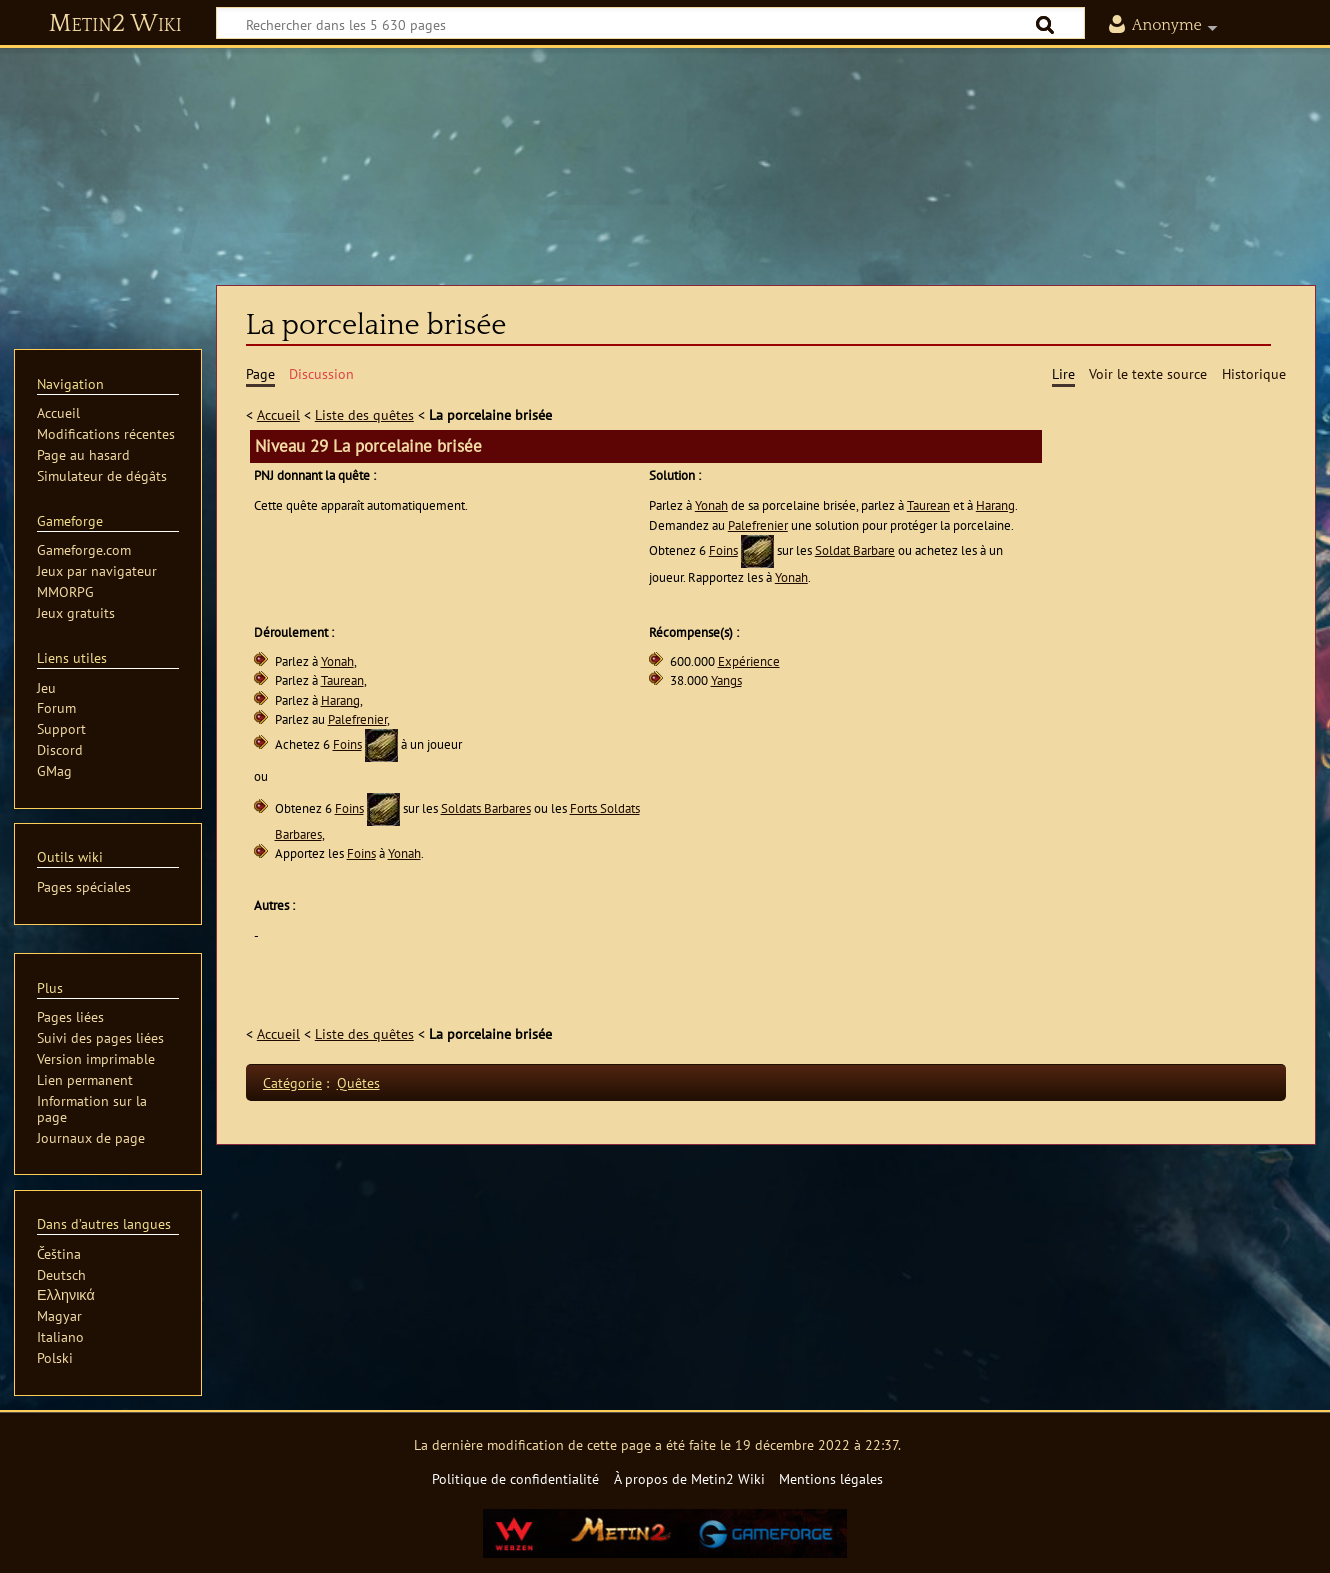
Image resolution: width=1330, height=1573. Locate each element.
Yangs (726, 680)
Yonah (711, 505)
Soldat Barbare (855, 550)
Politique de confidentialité (515, 1478)
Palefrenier (758, 525)
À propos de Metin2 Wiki (689, 1478)
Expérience (749, 661)
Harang (995, 505)
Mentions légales (831, 1478)
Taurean (928, 505)
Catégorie (292, 1082)
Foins (723, 550)
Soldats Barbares (486, 808)
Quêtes (358, 1082)
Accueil (278, 414)
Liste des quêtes (364, 414)
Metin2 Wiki (115, 24)
